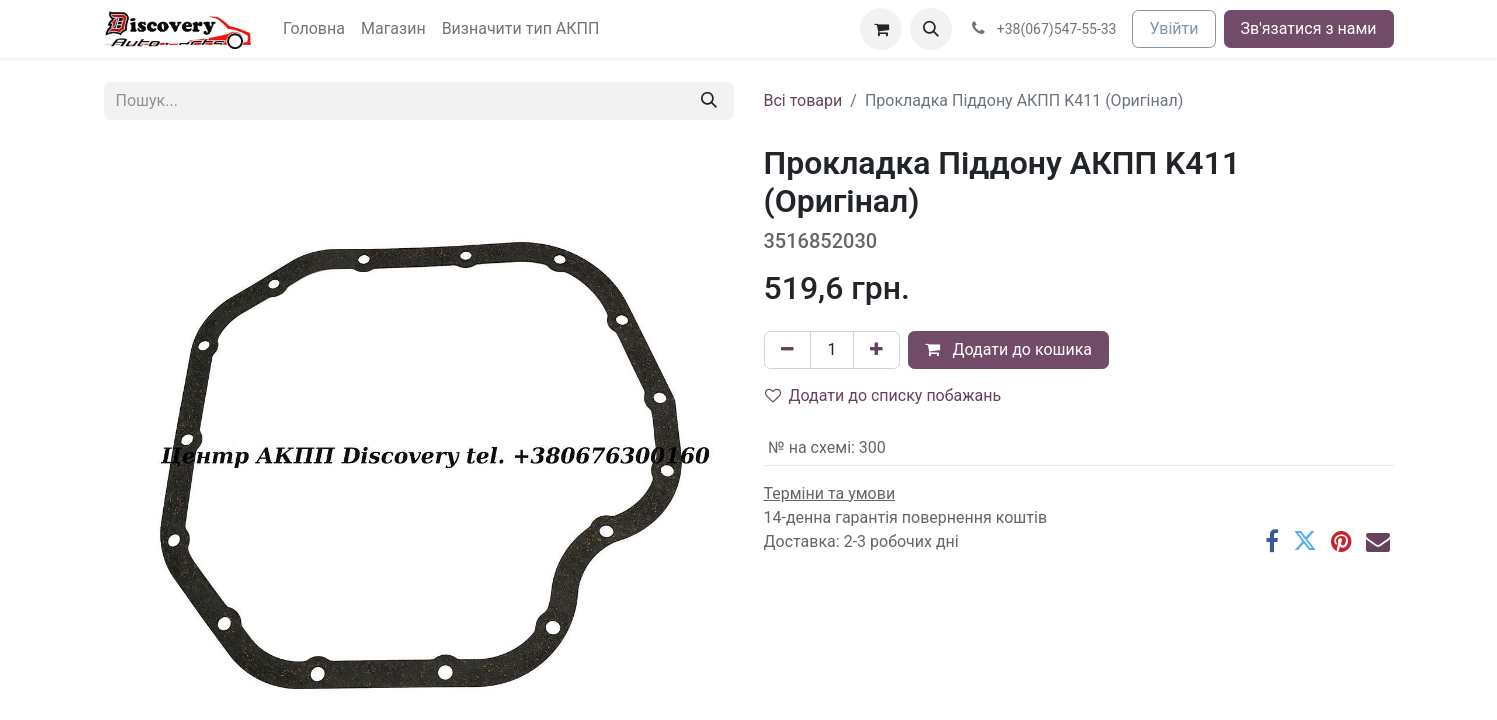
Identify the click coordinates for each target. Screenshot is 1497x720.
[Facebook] (1272, 541)
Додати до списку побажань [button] (883, 395)
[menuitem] (314, 29)
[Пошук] (709, 101)
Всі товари (803, 100)
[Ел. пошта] (1378, 541)
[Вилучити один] (787, 350)
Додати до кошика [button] (1008, 349)
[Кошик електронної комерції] (881, 29)
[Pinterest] (1341, 541)
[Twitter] (1305, 541)
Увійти (1173, 28)
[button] (931, 29)
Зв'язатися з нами (1309, 28)
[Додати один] (876, 350)
